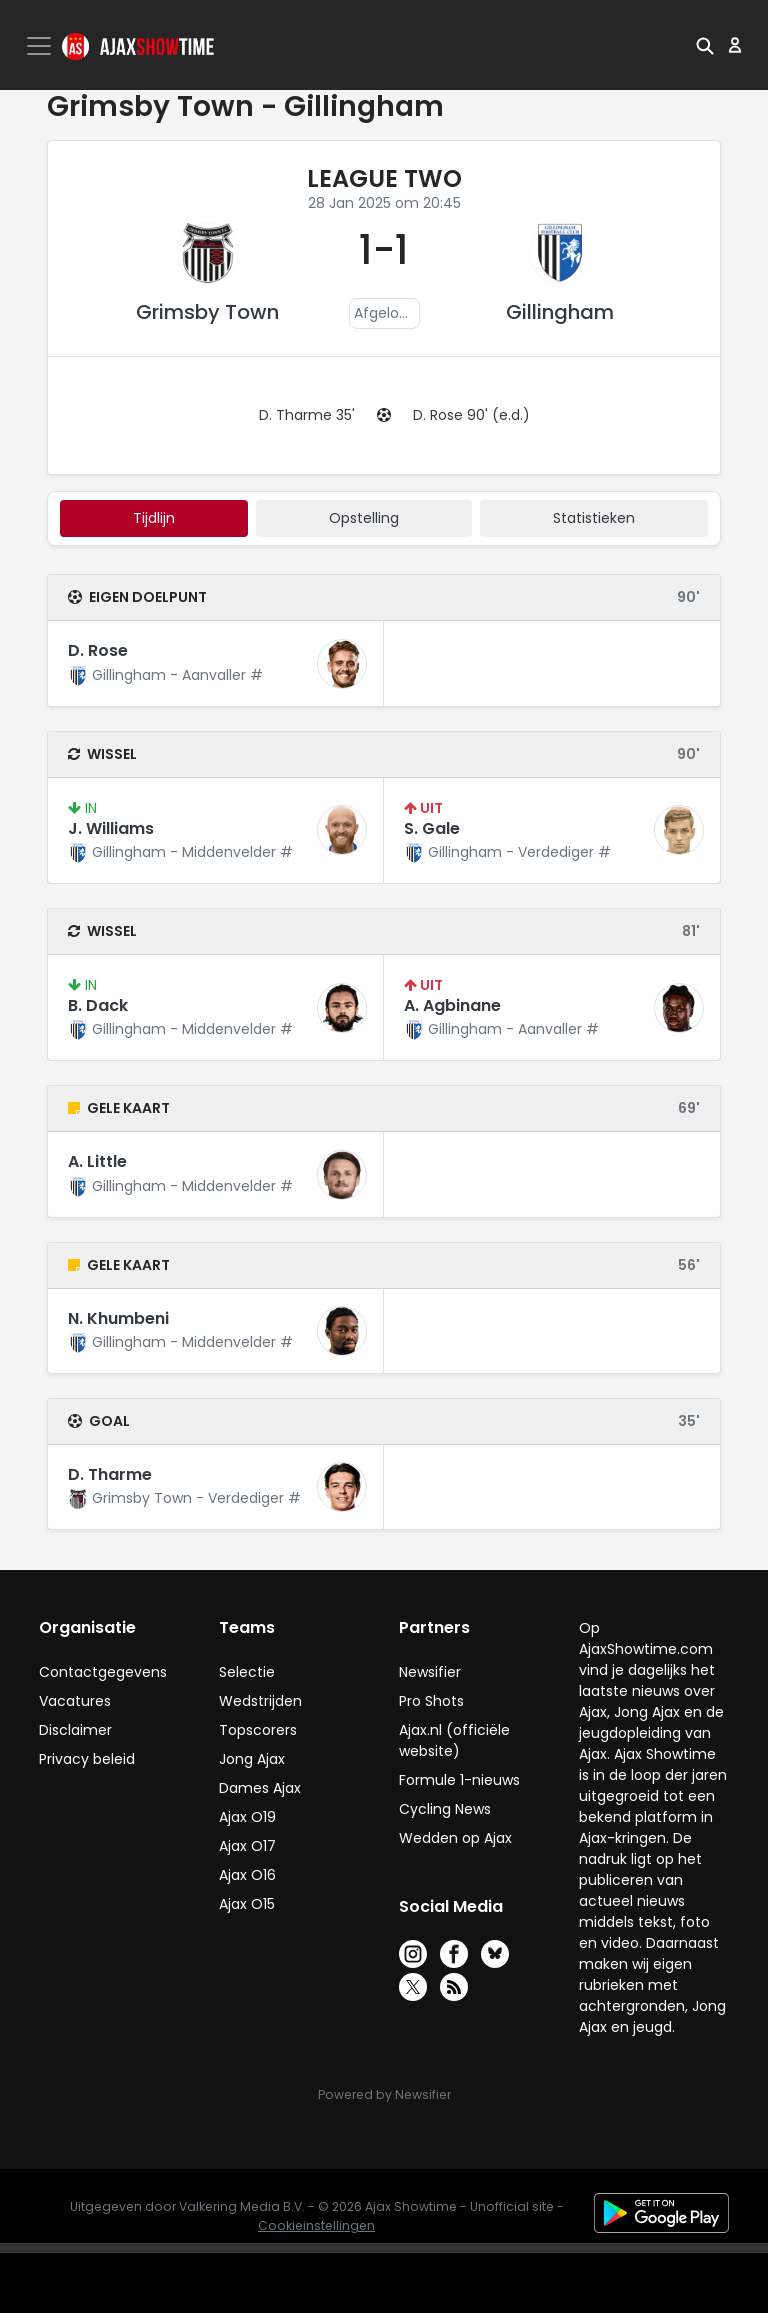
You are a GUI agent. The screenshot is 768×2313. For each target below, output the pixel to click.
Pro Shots (431, 1701)
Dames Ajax (260, 1788)
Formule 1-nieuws (459, 1780)
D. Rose (98, 650)
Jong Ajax (252, 1759)
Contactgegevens (103, 1672)
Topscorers (258, 1730)
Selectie (247, 1672)
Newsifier (430, 1672)
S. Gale (432, 828)
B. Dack (98, 1005)
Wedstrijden (260, 1701)
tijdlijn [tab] (154, 518)
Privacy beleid (87, 1759)
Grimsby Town (207, 312)
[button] (705, 45)
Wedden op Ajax (455, 1838)
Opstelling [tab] (364, 518)
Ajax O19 (247, 1817)
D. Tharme (110, 1474)
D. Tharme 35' (307, 415)
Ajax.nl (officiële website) (454, 1740)
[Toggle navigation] (41, 46)
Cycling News (445, 1809)
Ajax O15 (247, 1904)
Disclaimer (75, 1730)
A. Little (97, 1161)
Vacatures (75, 1701)
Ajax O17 (247, 1846)
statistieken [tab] (594, 518)
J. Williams (111, 828)
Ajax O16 (247, 1875)
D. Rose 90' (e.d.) (471, 415)
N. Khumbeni (118, 1318)
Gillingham (560, 312)
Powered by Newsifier (384, 2094)
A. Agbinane (452, 1005)
